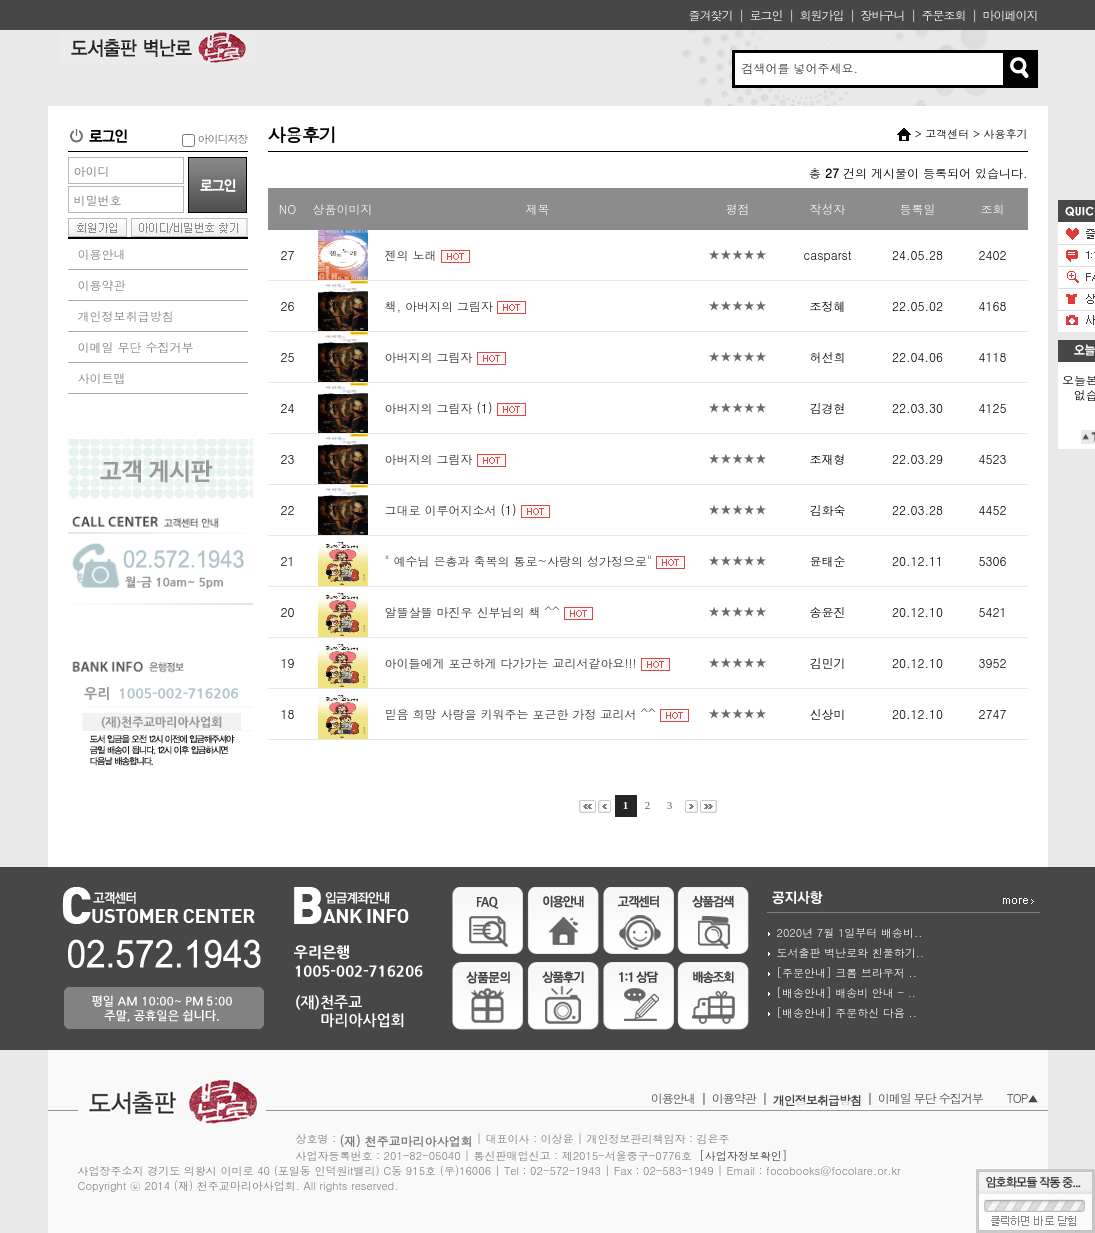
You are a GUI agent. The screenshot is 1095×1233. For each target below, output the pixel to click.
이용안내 (102, 253)
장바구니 (882, 14)
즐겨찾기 (710, 14)
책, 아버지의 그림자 (439, 305)
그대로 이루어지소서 (441, 509)
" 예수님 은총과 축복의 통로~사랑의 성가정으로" (519, 560)
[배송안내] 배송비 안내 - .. (846, 992)
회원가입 (821, 14)
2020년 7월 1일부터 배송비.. (850, 932)
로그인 (765, 14)
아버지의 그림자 (429, 356)
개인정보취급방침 (126, 315)
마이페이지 (1010, 14)
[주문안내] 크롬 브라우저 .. (847, 972)
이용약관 (102, 284)
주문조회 (943, 14)
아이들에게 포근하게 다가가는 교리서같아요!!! (511, 662)
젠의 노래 (411, 254)
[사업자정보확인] (743, 1155)
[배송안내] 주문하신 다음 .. (847, 1012)
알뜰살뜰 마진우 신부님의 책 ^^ (472, 611)
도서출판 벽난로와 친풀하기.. (851, 952)
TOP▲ (1022, 1097)
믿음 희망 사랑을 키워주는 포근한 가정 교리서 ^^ (520, 713)
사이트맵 (102, 377)
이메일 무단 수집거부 (136, 346)
